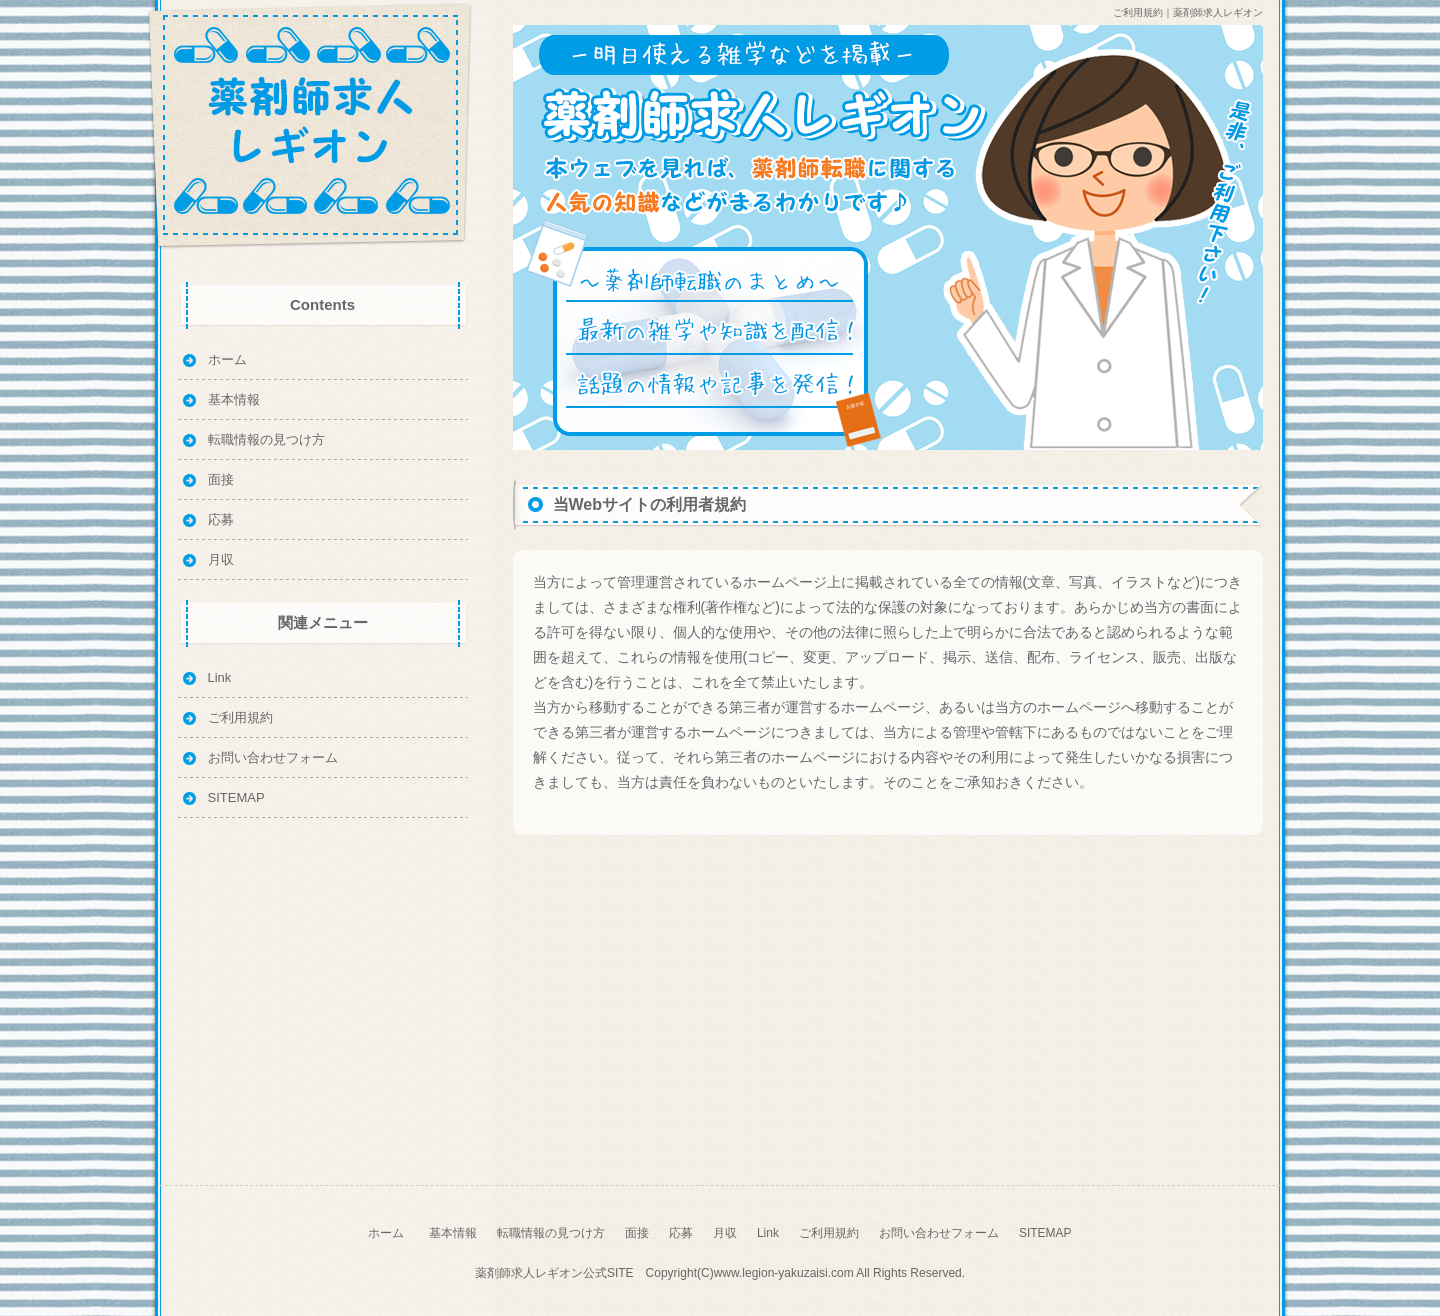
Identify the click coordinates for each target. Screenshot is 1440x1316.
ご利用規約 (240, 717)
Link (220, 677)
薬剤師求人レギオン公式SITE (554, 1273)
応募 (221, 519)
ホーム (227, 359)
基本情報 (234, 399)
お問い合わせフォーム (273, 757)
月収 (221, 559)
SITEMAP (236, 797)
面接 (221, 479)
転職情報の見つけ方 (266, 439)
